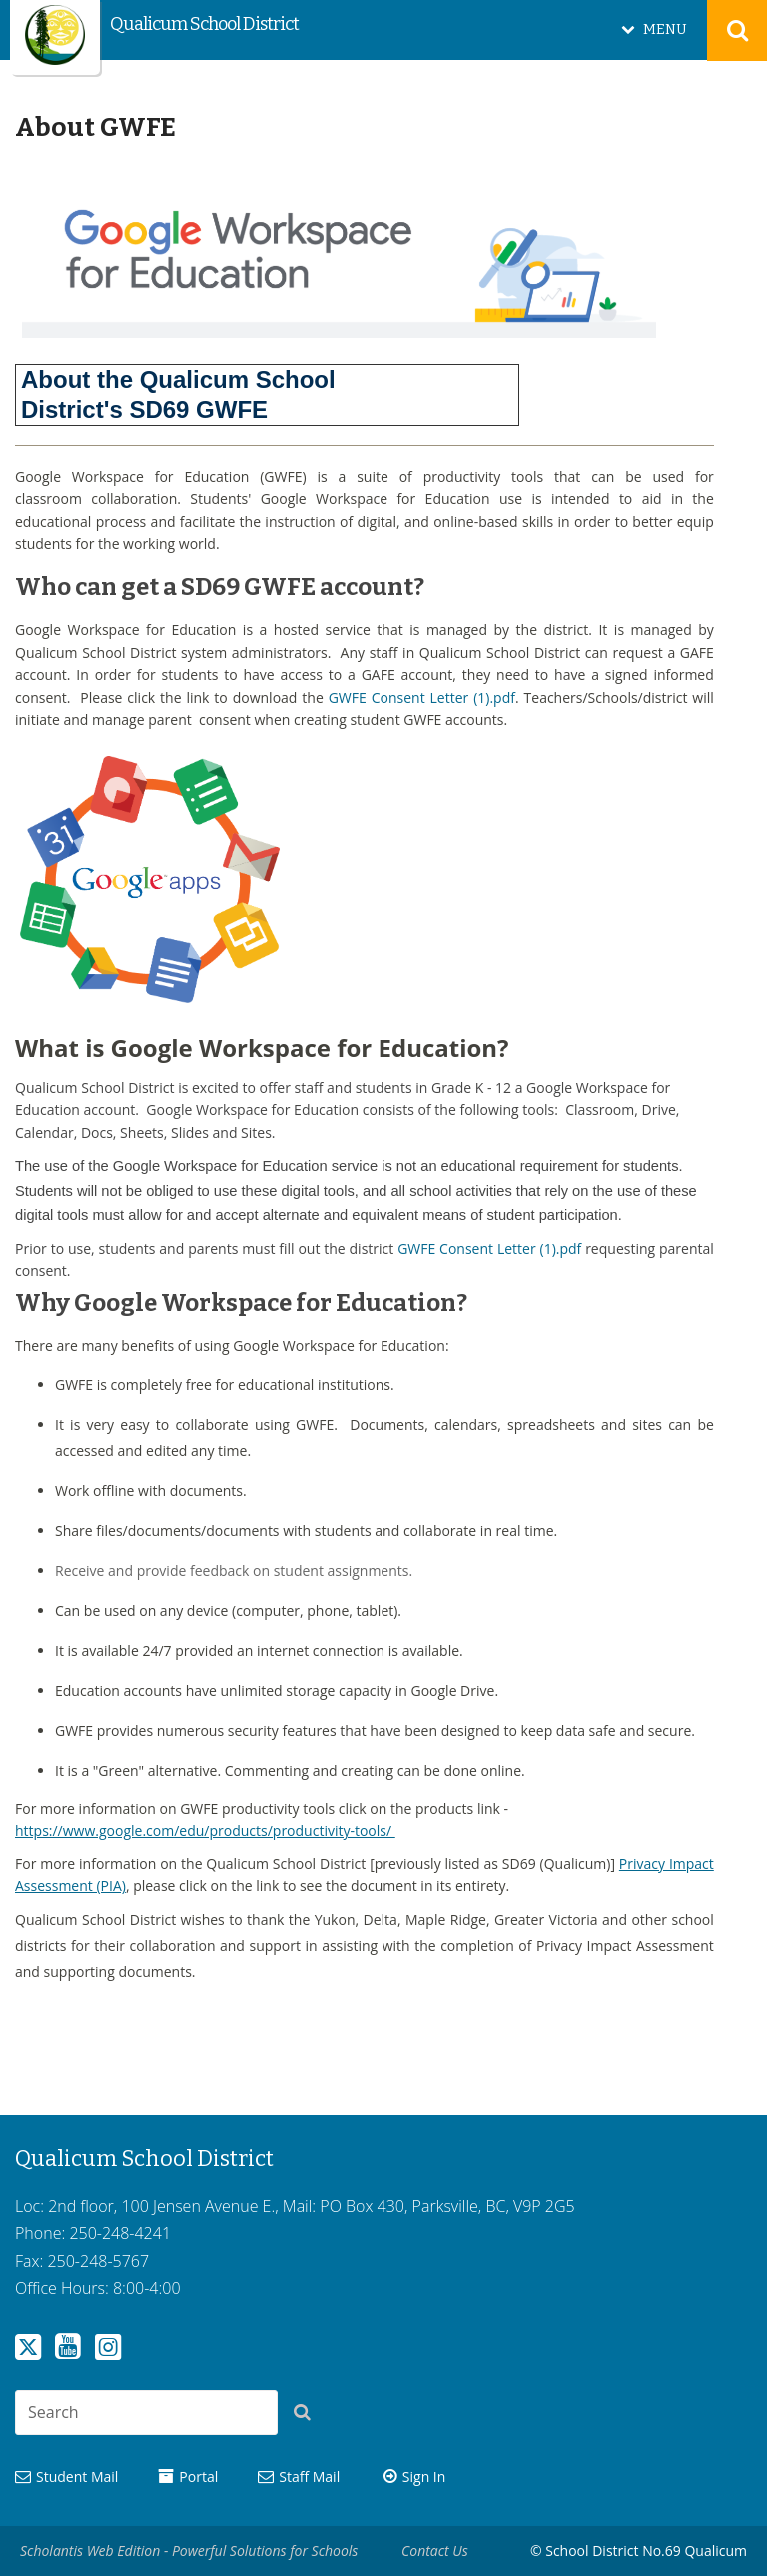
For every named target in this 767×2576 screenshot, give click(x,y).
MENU (665, 29)
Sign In (424, 2476)
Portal (198, 2476)
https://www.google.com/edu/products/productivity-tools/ (205, 1830)
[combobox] (146, 2412)
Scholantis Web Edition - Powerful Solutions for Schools (189, 2550)
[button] (308, 2416)
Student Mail (77, 2476)
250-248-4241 (120, 2233)
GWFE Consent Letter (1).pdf (422, 697)
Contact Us (434, 2550)
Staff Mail (309, 2476)
